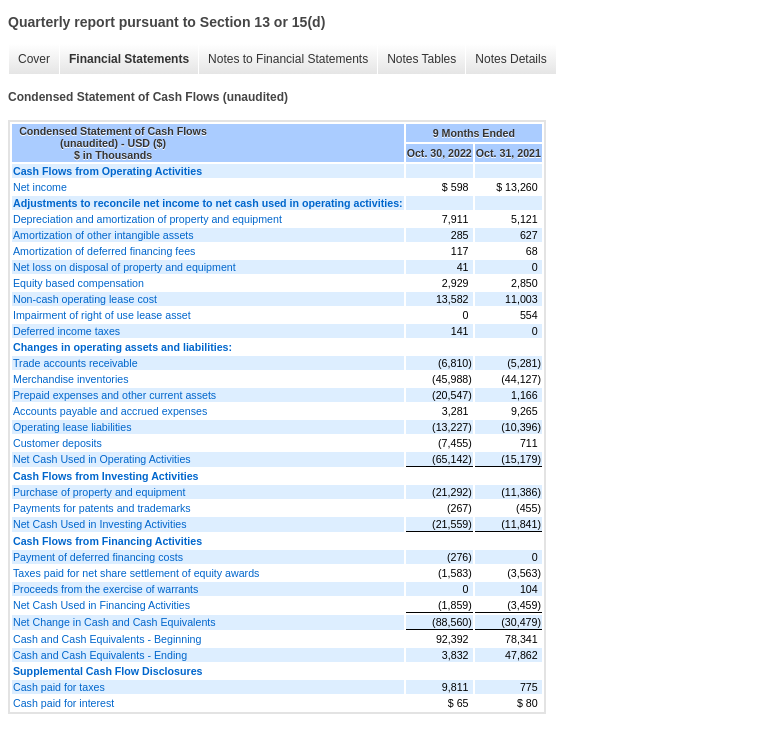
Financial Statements (129, 59)
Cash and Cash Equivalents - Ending (100, 655)
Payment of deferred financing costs (98, 557)
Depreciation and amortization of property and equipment (147, 219)
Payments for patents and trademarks (102, 508)
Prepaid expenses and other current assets (114, 395)
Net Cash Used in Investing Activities (100, 524)
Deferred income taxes (66, 331)
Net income (40, 187)
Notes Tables (421, 59)
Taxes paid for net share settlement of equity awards (136, 573)
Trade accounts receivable (75, 363)
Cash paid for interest (63, 703)
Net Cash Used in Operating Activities (102, 459)
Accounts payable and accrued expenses (110, 411)
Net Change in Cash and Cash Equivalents (114, 622)
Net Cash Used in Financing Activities (101, 605)
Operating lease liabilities (72, 427)
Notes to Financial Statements (288, 59)
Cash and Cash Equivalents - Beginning (107, 639)
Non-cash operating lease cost (85, 299)
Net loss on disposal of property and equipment (124, 267)
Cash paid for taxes (59, 687)
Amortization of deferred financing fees (104, 251)
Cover (34, 59)
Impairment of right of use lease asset (102, 315)
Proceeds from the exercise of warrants (105, 589)
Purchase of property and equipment (99, 492)
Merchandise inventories (71, 379)
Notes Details (510, 59)
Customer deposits (57, 443)
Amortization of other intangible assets (103, 235)
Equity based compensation (78, 283)
